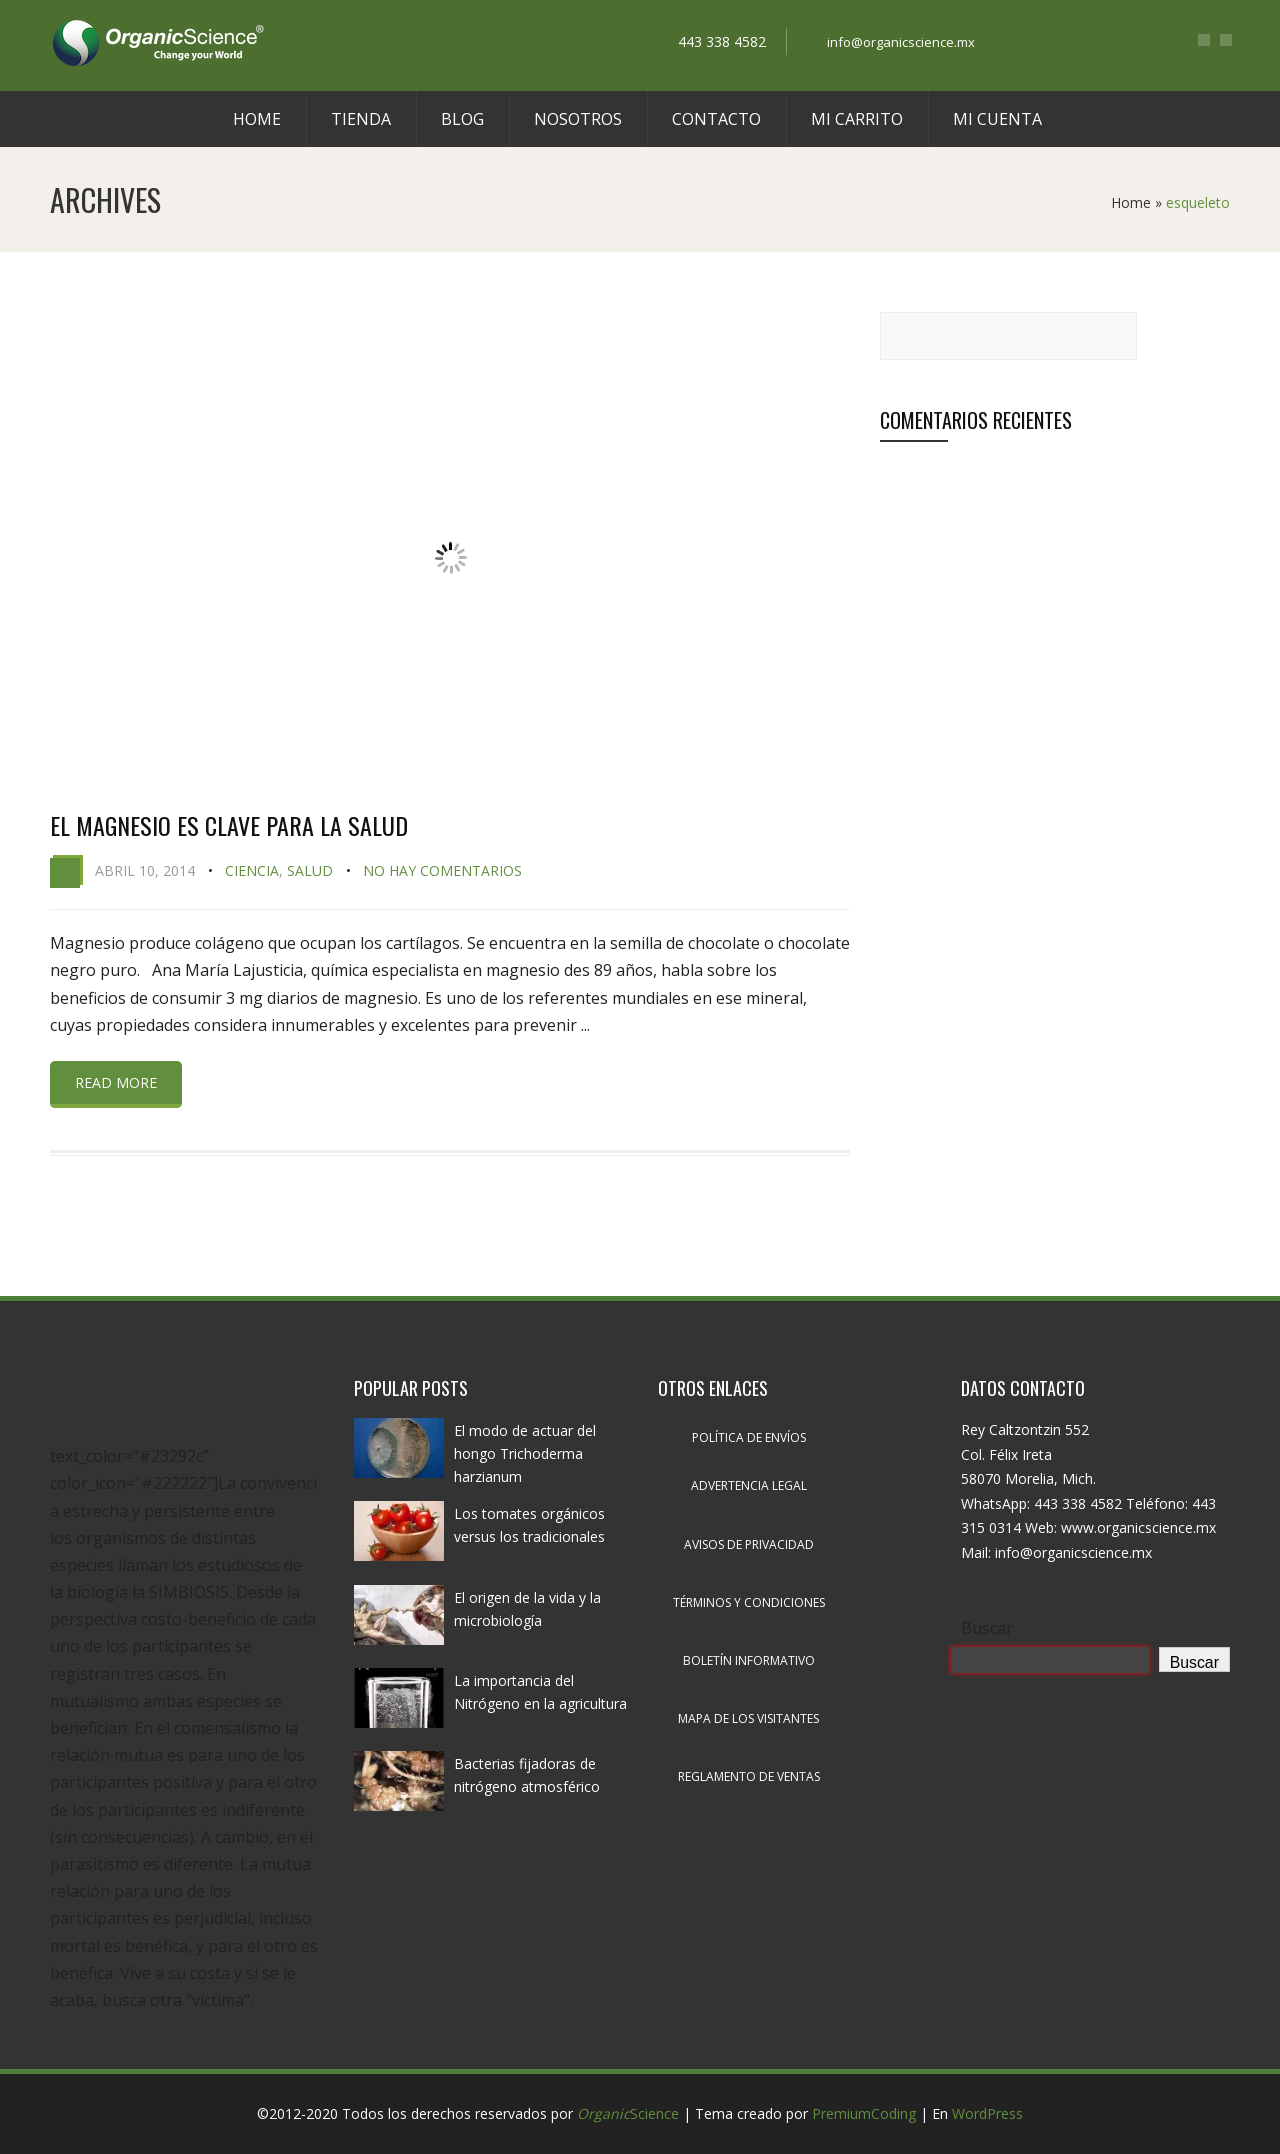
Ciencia (252, 870)
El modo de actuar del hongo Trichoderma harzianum (525, 1453)
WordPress (987, 2113)
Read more (116, 1082)
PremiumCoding (864, 2113)
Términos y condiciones (749, 1602)
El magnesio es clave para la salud (229, 825)
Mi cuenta (997, 119)
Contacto (716, 119)
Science (628, 2113)
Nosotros (578, 119)
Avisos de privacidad (749, 1544)
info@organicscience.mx (901, 42)
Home (257, 119)
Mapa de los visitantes (748, 1718)
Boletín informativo (749, 1660)
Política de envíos (749, 1437)
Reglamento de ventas (749, 1776)
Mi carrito (857, 119)
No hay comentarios (442, 870)
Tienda (361, 119)
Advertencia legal (749, 1485)
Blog (462, 119)
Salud (310, 870)
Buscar (987, 1628)
